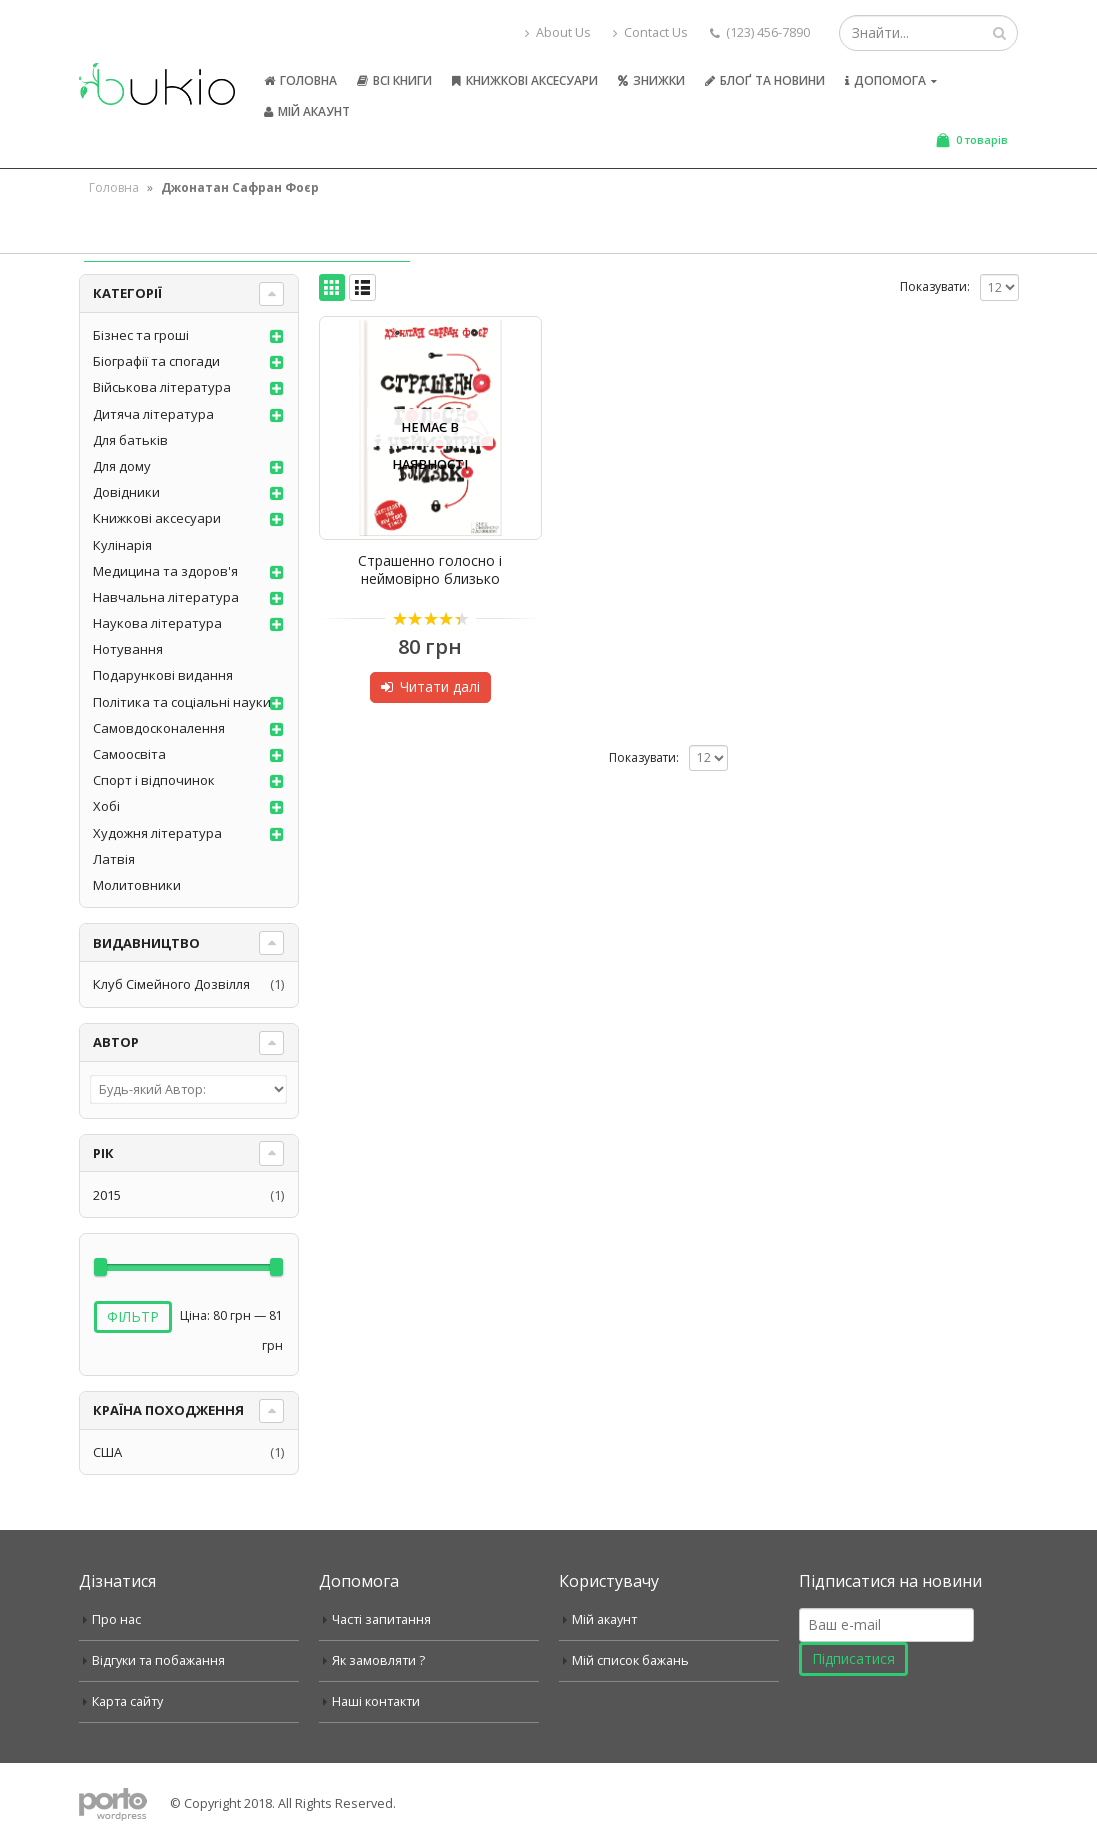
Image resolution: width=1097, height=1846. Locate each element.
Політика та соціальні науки (182, 702)
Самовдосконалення (159, 728)
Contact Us (650, 32)
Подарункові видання (163, 675)
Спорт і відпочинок (154, 780)
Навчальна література (166, 597)
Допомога (885, 80)
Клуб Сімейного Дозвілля (171, 984)
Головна (300, 80)
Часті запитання (381, 1619)
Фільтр (133, 1316)
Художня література (157, 833)
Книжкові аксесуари (525, 80)
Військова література (162, 387)
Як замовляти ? (378, 1660)
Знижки (651, 80)
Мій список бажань (630, 1660)
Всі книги (394, 80)
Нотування (128, 649)
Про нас (116, 1619)
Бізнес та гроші (141, 335)
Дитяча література (153, 414)
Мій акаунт (307, 111)
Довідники (126, 492)
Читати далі (440, 686)
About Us (558, 32)
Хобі (106, 806)
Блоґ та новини (765, 80)
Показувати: (935, 286)
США (107, 1452)
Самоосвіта (129, 754)
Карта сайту (127, 1701)
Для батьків (130, 440)
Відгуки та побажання (158, 1660)
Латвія (114, 859)
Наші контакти (376, 1701)
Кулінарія (122, 545)
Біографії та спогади (156, 361)
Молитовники (137, 885)
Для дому (122, 466)
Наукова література (157, 623)
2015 (107, 1195)
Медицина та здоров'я (165, 571)
